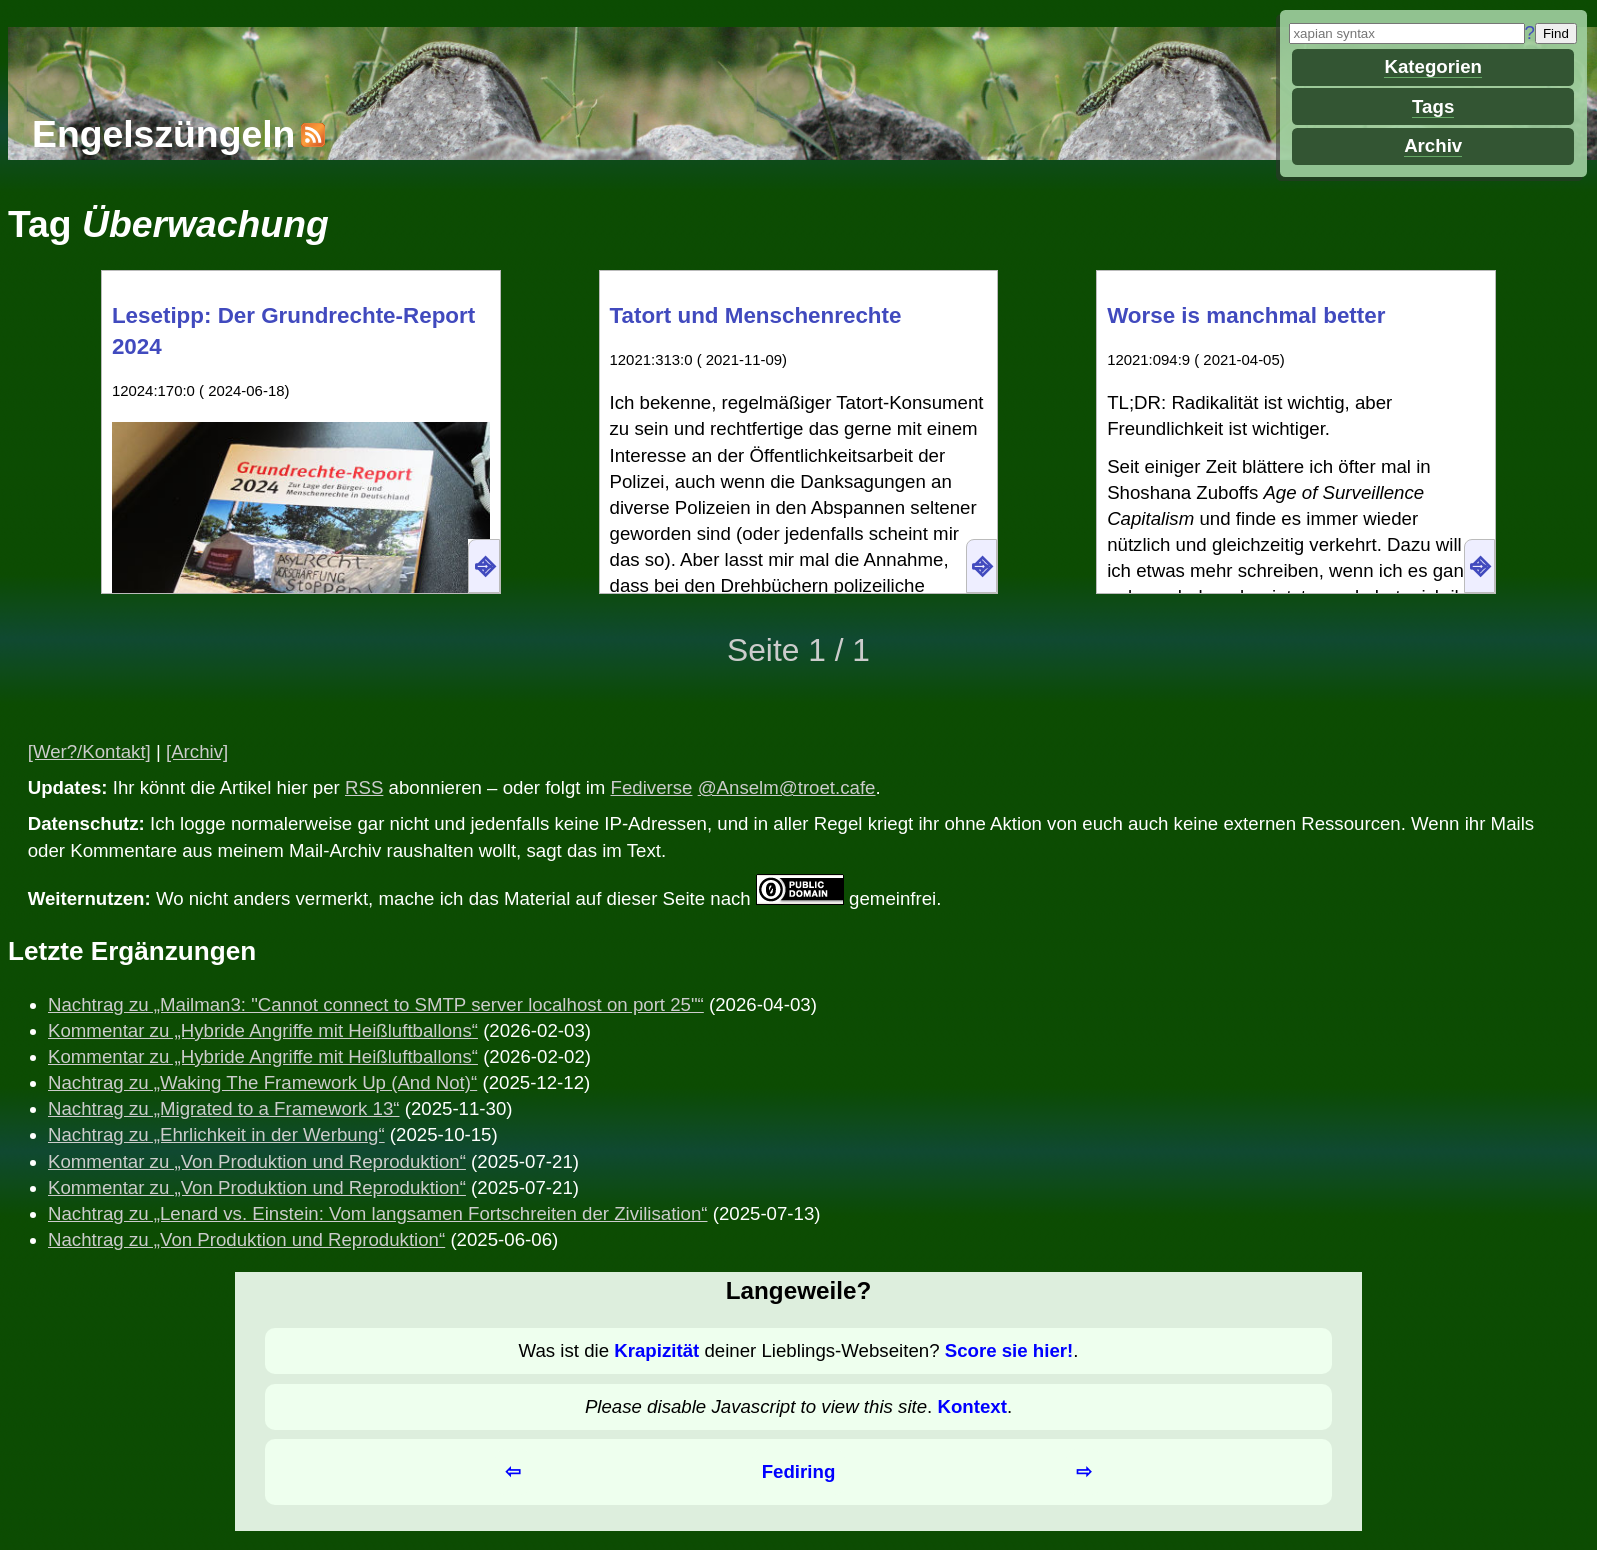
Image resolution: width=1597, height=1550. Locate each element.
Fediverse (652, 787)
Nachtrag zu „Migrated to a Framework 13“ (224, 1108)
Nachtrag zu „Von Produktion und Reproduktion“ (246, 1239)
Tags (1433, 106)
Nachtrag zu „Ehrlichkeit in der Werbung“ (216, 1134)
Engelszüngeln (163, 134)
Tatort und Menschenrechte (756, 315)
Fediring (799, 1471)
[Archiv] (197, 751)
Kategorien (1432, 66)
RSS (364, 787)
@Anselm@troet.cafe (787, 787)
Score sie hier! (1009, 1350)
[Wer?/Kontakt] (89, 751)
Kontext (971, 1406)
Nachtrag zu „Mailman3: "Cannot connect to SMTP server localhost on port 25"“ (376, 1004)
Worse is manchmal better (1246, 315)
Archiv (1433, 145)
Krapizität (656, 1350)
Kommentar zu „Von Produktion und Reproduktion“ (257, 1161)
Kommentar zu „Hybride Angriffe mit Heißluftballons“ (263, 1030)
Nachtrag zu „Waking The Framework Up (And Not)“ (262, 1082)
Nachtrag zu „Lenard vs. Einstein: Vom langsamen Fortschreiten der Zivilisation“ (377, 1213)
